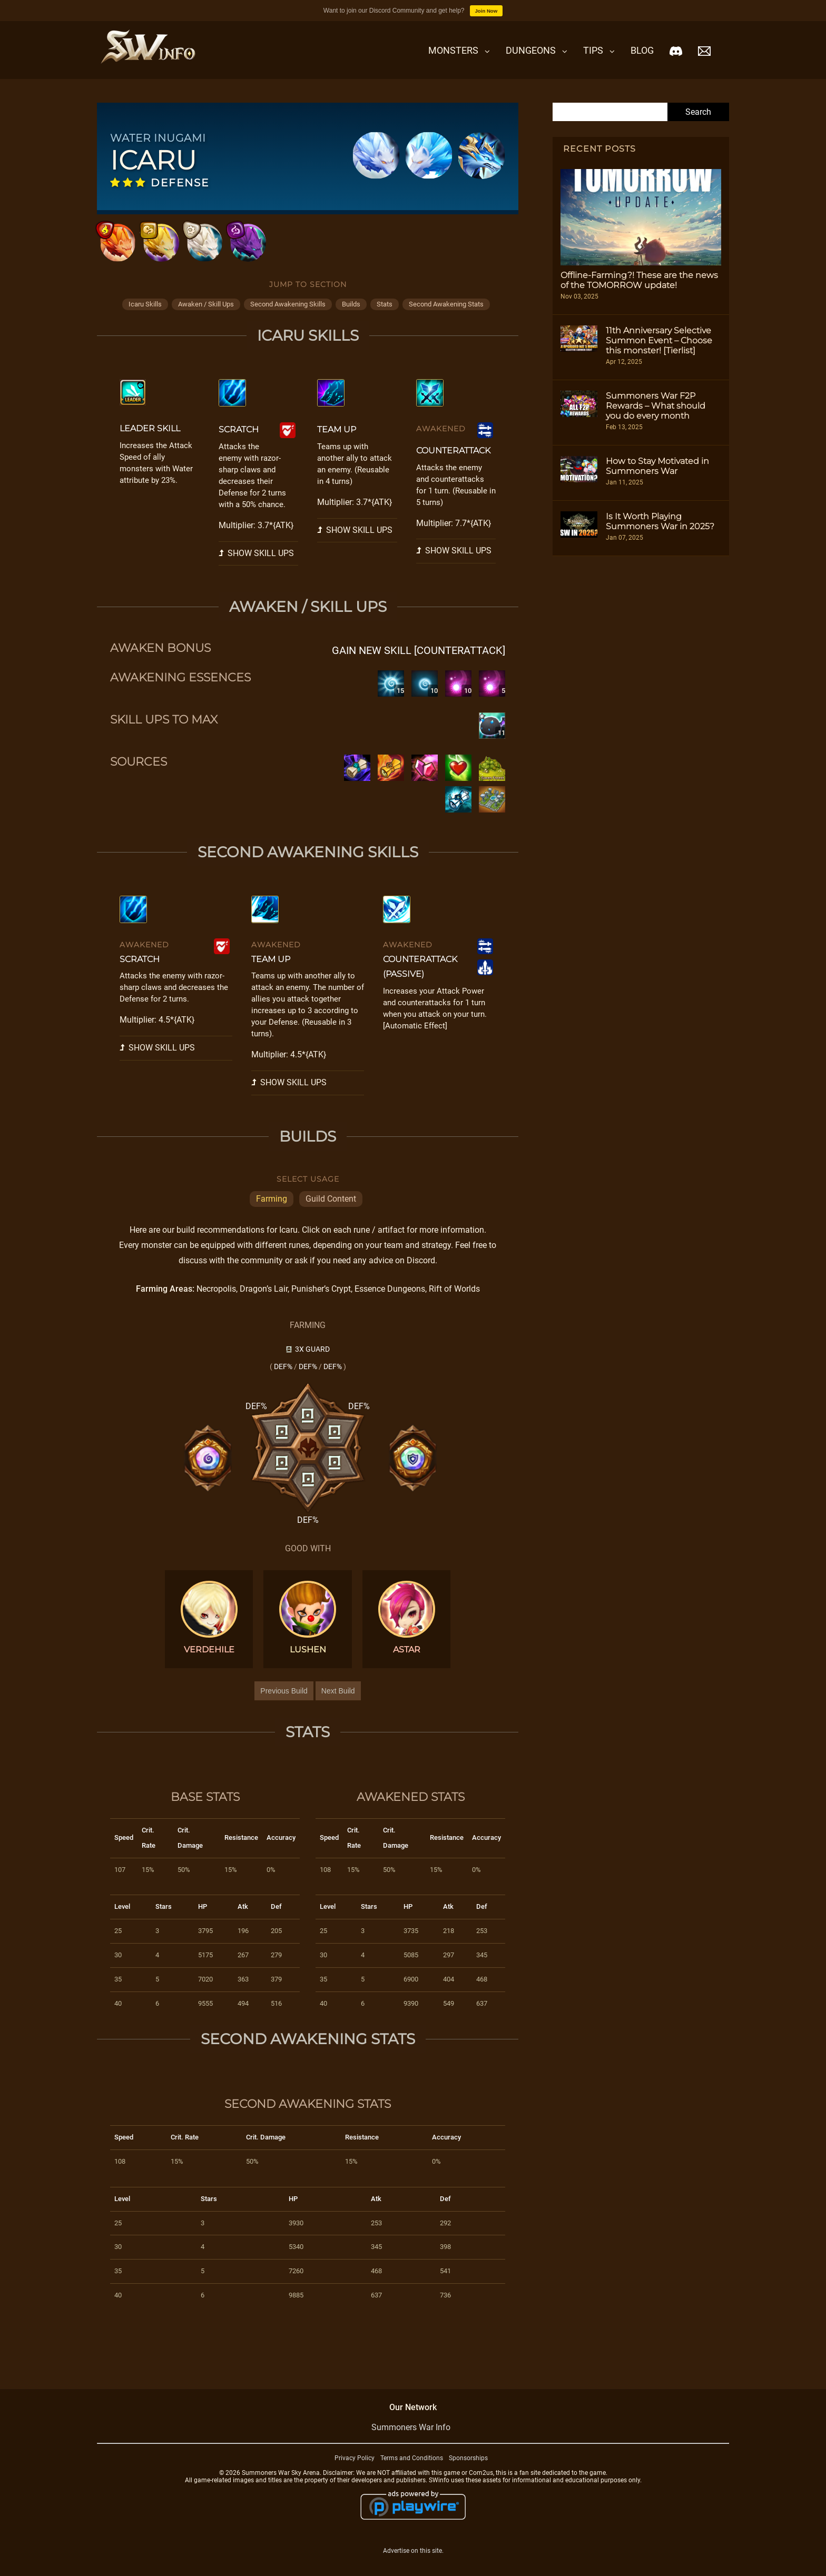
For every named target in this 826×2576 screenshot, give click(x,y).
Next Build (338, 1700)
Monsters (453, 50)
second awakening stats (446, 314)
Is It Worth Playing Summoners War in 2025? (660, 521)
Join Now (486, 11)
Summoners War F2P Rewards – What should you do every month (655, 406)
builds (351, 314)
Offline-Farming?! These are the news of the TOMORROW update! (639, 280)
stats (384, 314)
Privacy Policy (355, 2467)
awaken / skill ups (206, 314)
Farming (271, 1208)
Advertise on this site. (413, 2559)
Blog (642, 50)
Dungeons (531, 50)
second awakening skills (288, 314)
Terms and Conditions (411, 2467)
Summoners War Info (410, 2436)
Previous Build (284, 1700)
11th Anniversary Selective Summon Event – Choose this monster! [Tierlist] (659, 340)
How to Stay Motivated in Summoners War (657, 466)
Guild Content (331, 1208)
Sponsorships (468, 2467)
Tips (593, 50)
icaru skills (145, 314)
